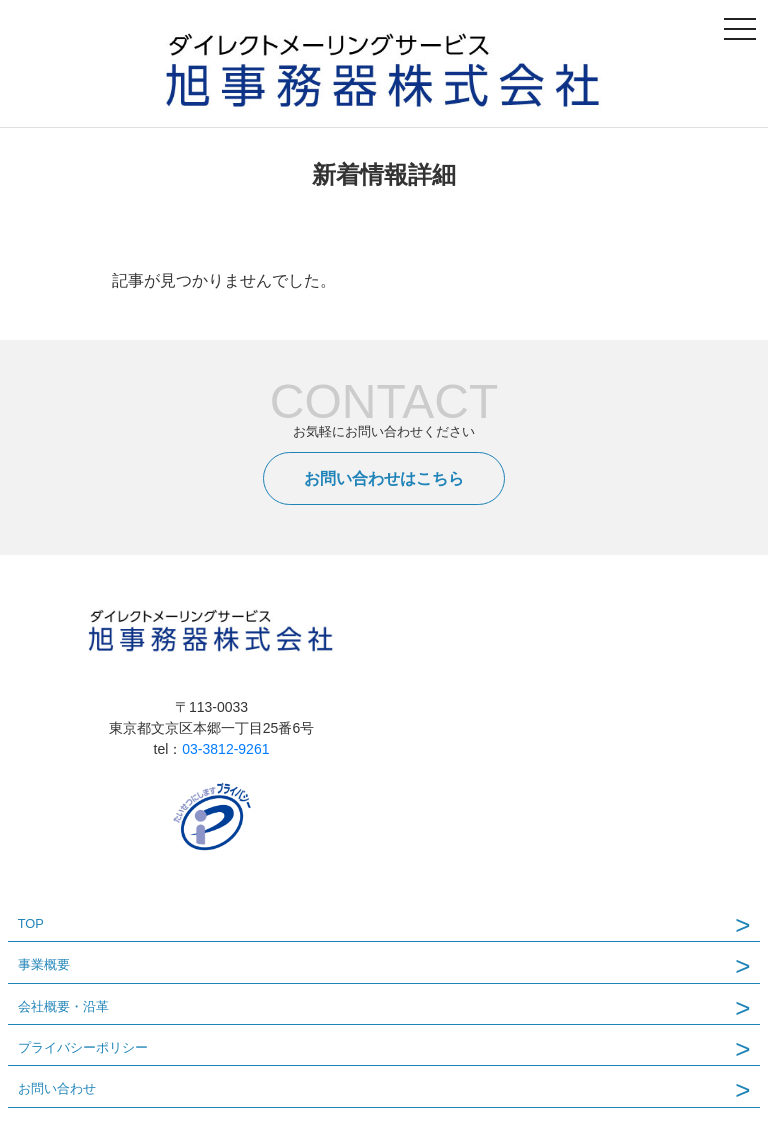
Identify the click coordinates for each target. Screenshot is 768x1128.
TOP (31, 923)
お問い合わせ (57, 1088)
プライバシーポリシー (83, 1047)
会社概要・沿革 (63, 1006)
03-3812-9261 (225, 749)
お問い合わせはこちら (384, 478)
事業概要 (44, 964)
